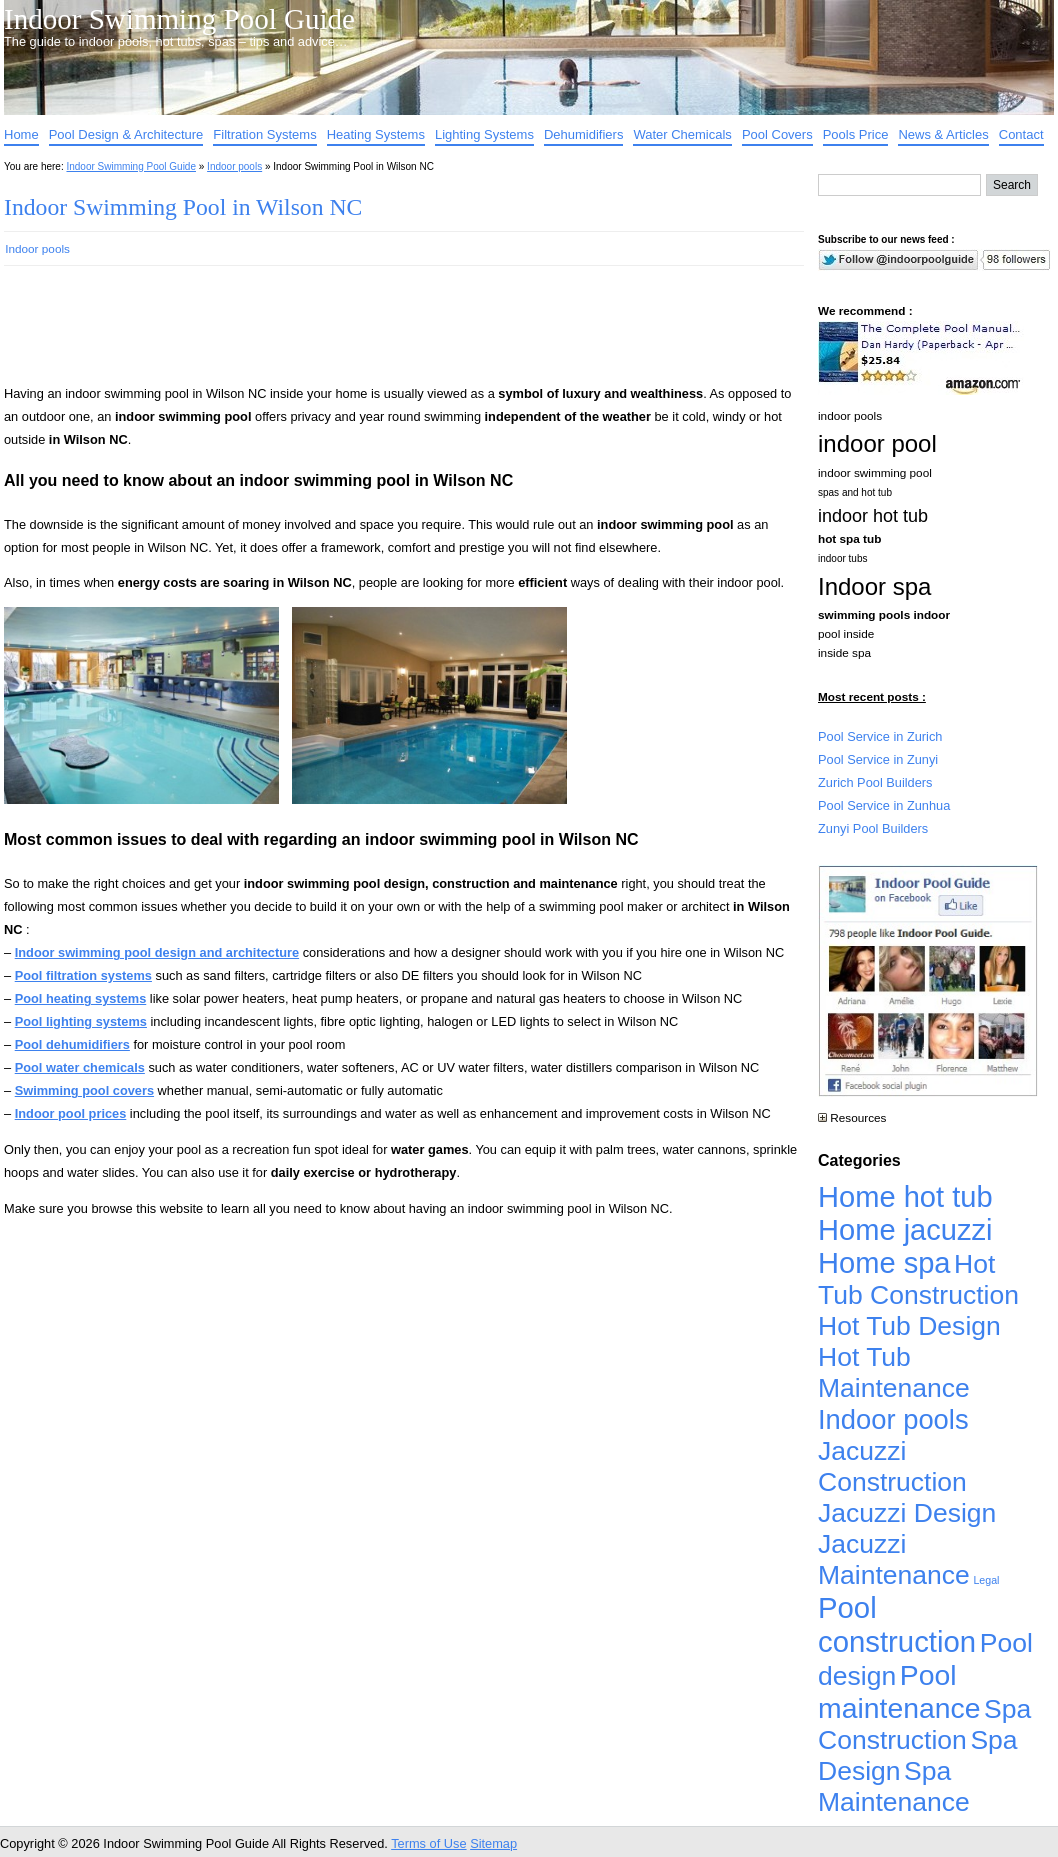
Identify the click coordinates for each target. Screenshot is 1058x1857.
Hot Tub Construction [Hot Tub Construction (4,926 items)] (918, 1279)
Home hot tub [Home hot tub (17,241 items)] (905, 1197)
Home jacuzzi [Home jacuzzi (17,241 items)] (905, 1230)
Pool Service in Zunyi (878, 759)
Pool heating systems (81, 998)
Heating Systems (376, 134)
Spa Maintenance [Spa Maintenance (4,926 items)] (894, 1786)
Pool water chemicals (80, 1067)
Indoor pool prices (71, 1113)
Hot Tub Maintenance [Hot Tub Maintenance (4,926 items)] (894, 1372)
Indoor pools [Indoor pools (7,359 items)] (893, 1419)
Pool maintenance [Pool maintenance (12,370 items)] (899, 1691)
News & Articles (943, 134)
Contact (1021, 134)
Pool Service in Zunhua (884, 805)
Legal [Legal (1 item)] (986, 1580)
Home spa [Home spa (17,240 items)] (884, 1263)
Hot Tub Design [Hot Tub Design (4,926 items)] (909, 1326)
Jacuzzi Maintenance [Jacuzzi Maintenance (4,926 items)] (894, 1559)
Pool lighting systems (81, 1021)
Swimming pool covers (84, 1090)
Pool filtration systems (83, 975)
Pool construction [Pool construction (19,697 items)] (897, 1624)
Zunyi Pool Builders (873, 828)
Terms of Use (428, 1843)
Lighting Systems (484, 134)
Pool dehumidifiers (72, 1044)
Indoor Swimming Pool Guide (179, 19)
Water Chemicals (682, 134)
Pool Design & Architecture (126, 134)
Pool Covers (777, 134)
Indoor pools (234, 166)
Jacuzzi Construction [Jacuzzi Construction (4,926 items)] (892, 1466)
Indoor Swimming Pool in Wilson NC (183, 207)
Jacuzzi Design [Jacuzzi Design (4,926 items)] (907, 1513)
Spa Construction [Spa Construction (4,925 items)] (924, 1724)
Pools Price (856, 134)
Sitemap (493, 1843)
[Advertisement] (372, 334)
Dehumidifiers (583, 134)
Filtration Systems (264, 134)
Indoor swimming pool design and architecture (157, 952)
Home (21, 134)
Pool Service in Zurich (880, 736)
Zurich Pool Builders (875, 782)
